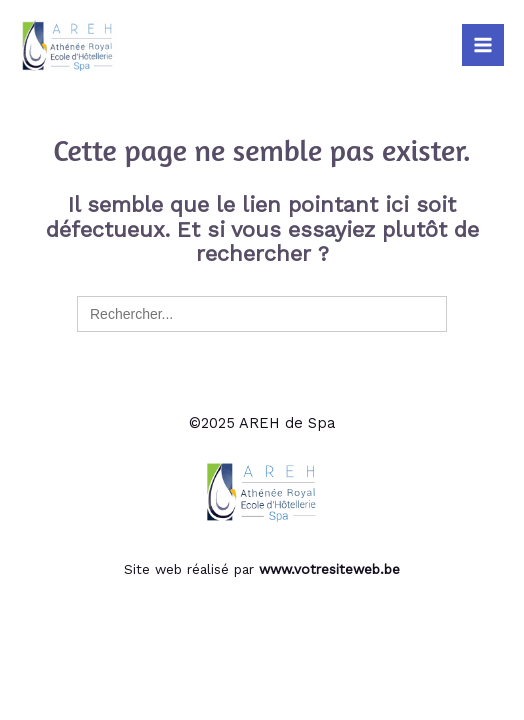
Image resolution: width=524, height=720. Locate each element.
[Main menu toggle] (483, 45)
